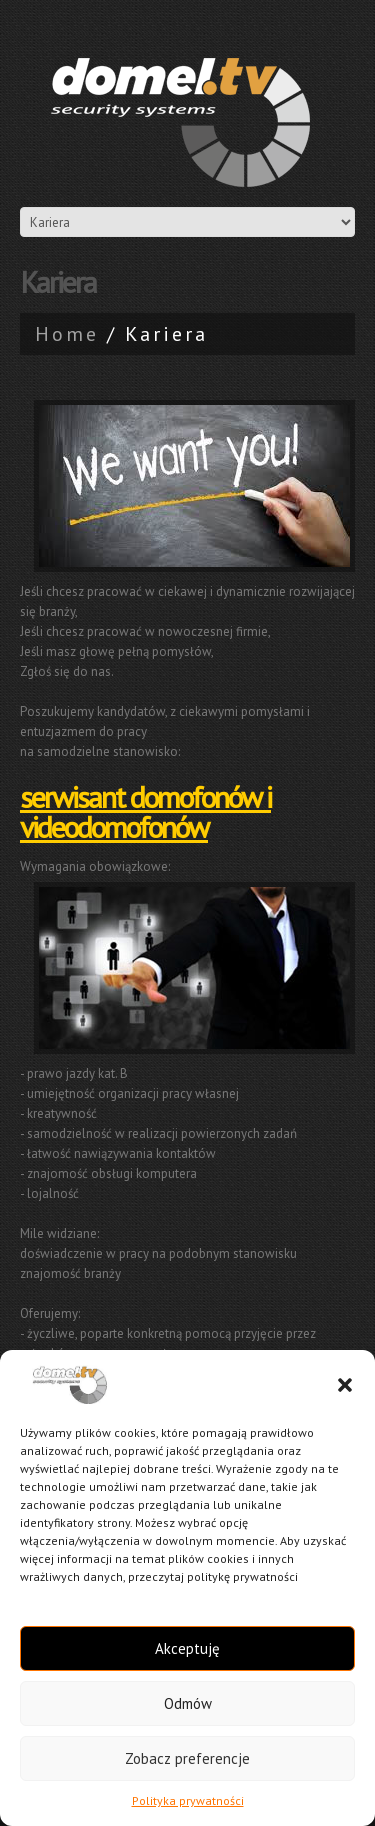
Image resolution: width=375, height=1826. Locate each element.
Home (67, 334)
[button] (345, 1385)
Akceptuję (187, 1648)
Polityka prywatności (188, 1800)
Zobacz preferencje (187, 1758)
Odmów (188, 1703)
